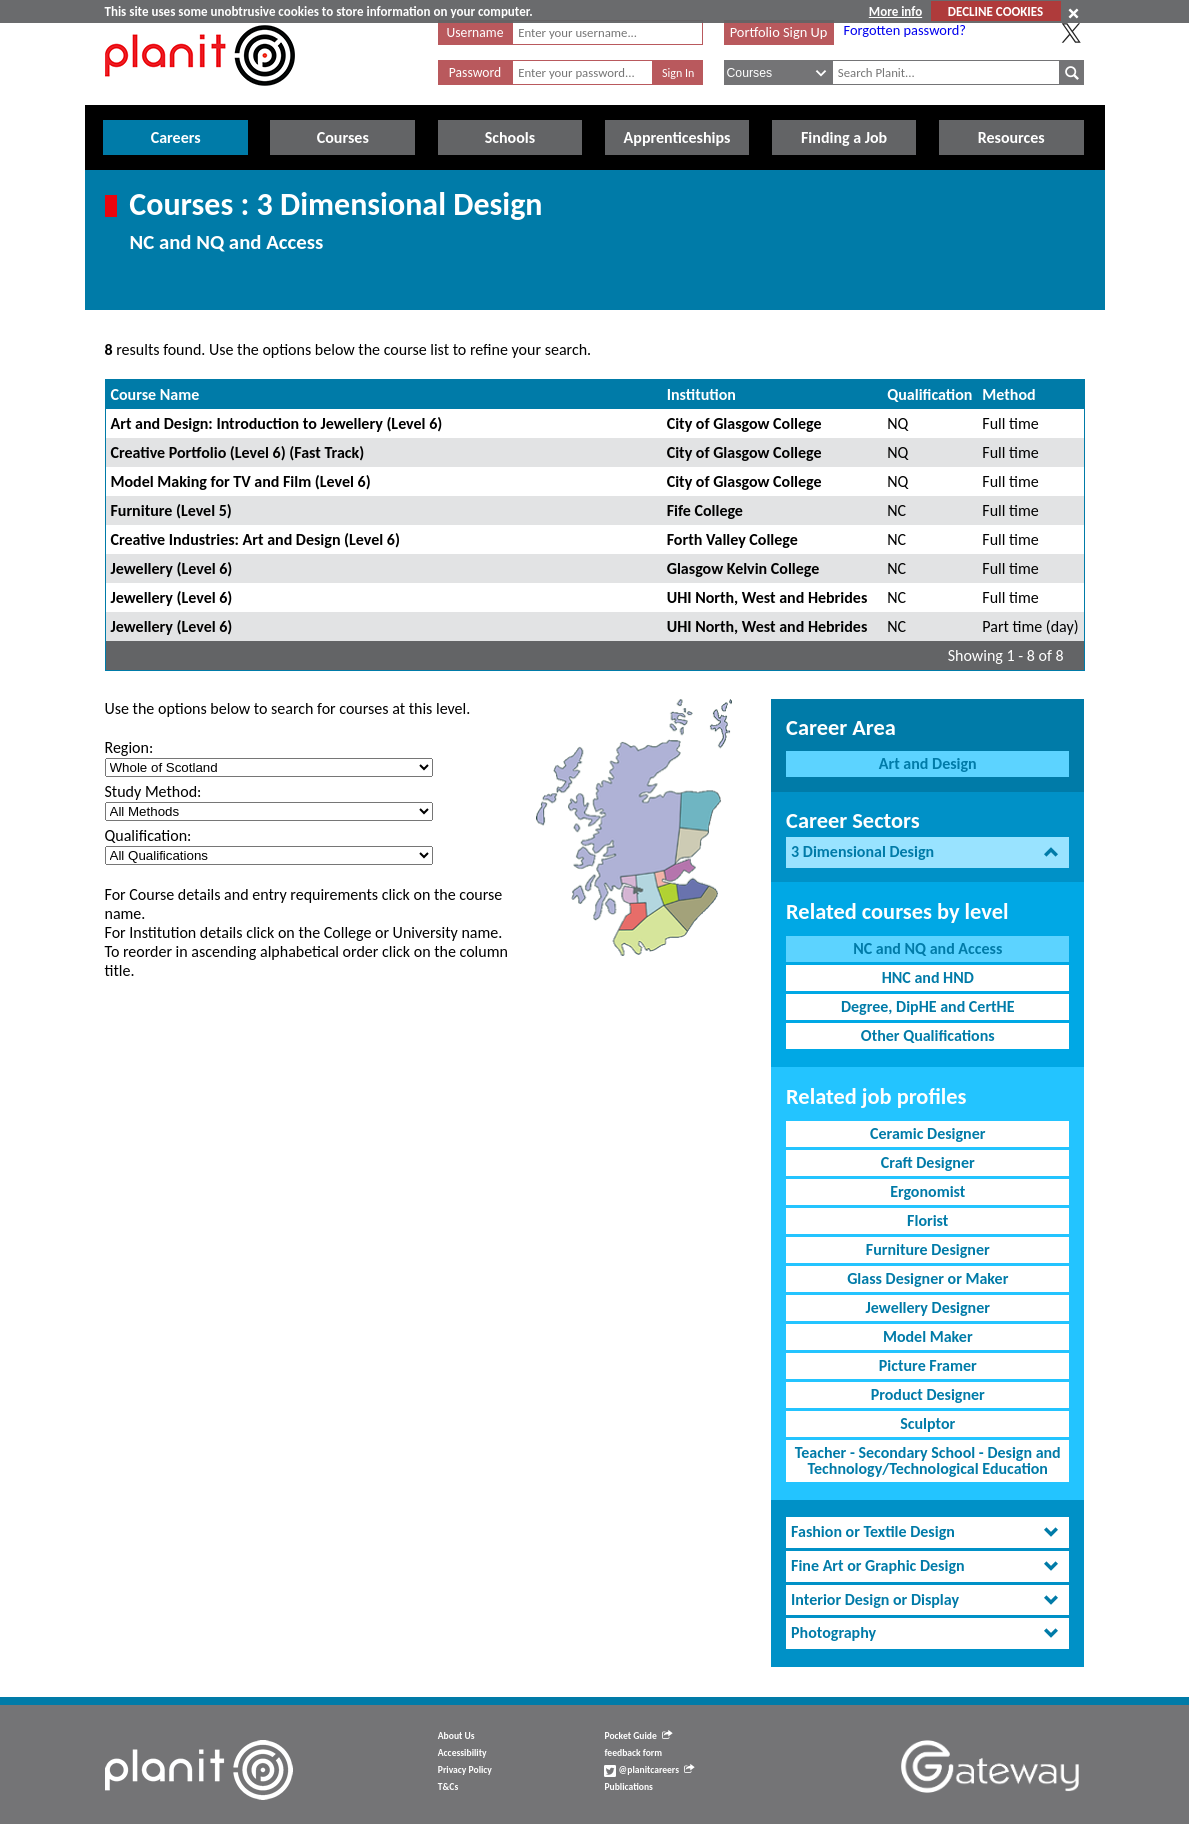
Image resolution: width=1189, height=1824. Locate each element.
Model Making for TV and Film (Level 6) (241, 481)
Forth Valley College (732, 539)
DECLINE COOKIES (995, 11)
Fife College (705, 510)
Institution (701, 394)
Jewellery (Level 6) (172, 568)
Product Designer (928, 1394)
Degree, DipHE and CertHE (928, 1006)
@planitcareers (649, 1770)
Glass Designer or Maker (927, 1278)
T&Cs (448, 1787)
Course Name (155, 394)
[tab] (927, 852)
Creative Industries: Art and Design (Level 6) (255, 539)
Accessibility (462, 1753)
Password (475, 72)
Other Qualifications (928, 1035)
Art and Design (928, 763)
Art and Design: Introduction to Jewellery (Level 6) (277, 423)
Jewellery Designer (928, 1307)
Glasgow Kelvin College (743, 568)
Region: (129, 747)
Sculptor (927, 1423)
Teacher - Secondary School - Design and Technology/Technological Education (928, 1460)
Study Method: (153, 791)
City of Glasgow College (744, 423)
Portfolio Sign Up (779, 32)
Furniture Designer (928, 1249)
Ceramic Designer (927, 1133)
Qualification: (148, 835)
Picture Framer (928, 1365)
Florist (927, 1220)
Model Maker (928, 1336)
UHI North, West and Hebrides (767, 597)
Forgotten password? (905, 30)
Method (1008, 394)
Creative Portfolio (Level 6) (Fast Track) (238, 452)
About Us (456, 1736)
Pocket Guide (637, 1736)
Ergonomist (927, 1191)
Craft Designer (928, 1162)
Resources (1011, 137)
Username (475, 32)
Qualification (929, 394)
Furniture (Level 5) (171, 510)
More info (895, 11)
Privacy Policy (465, 1770)
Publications (628, 1787)
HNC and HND (928, 977)
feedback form (633, 1753)
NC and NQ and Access (927, 948)
